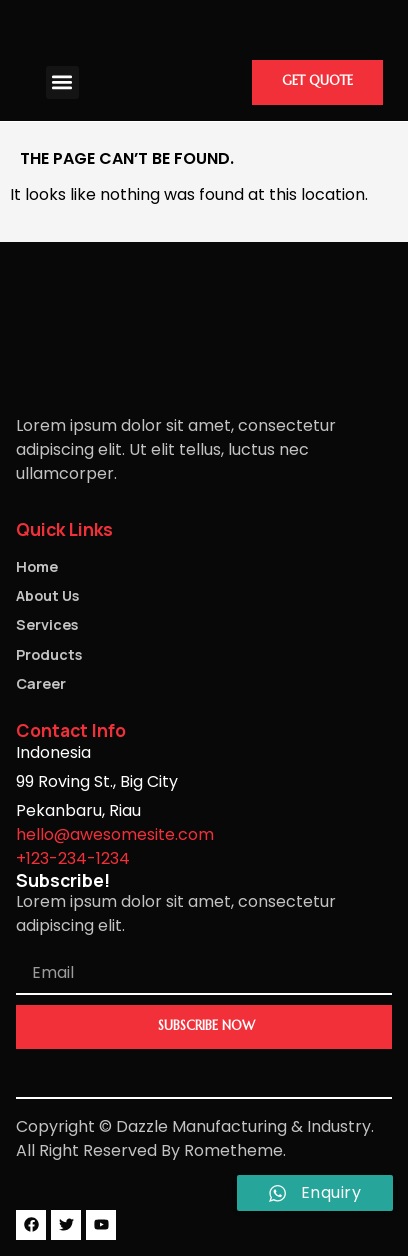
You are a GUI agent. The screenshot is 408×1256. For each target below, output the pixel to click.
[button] (62, 82)
